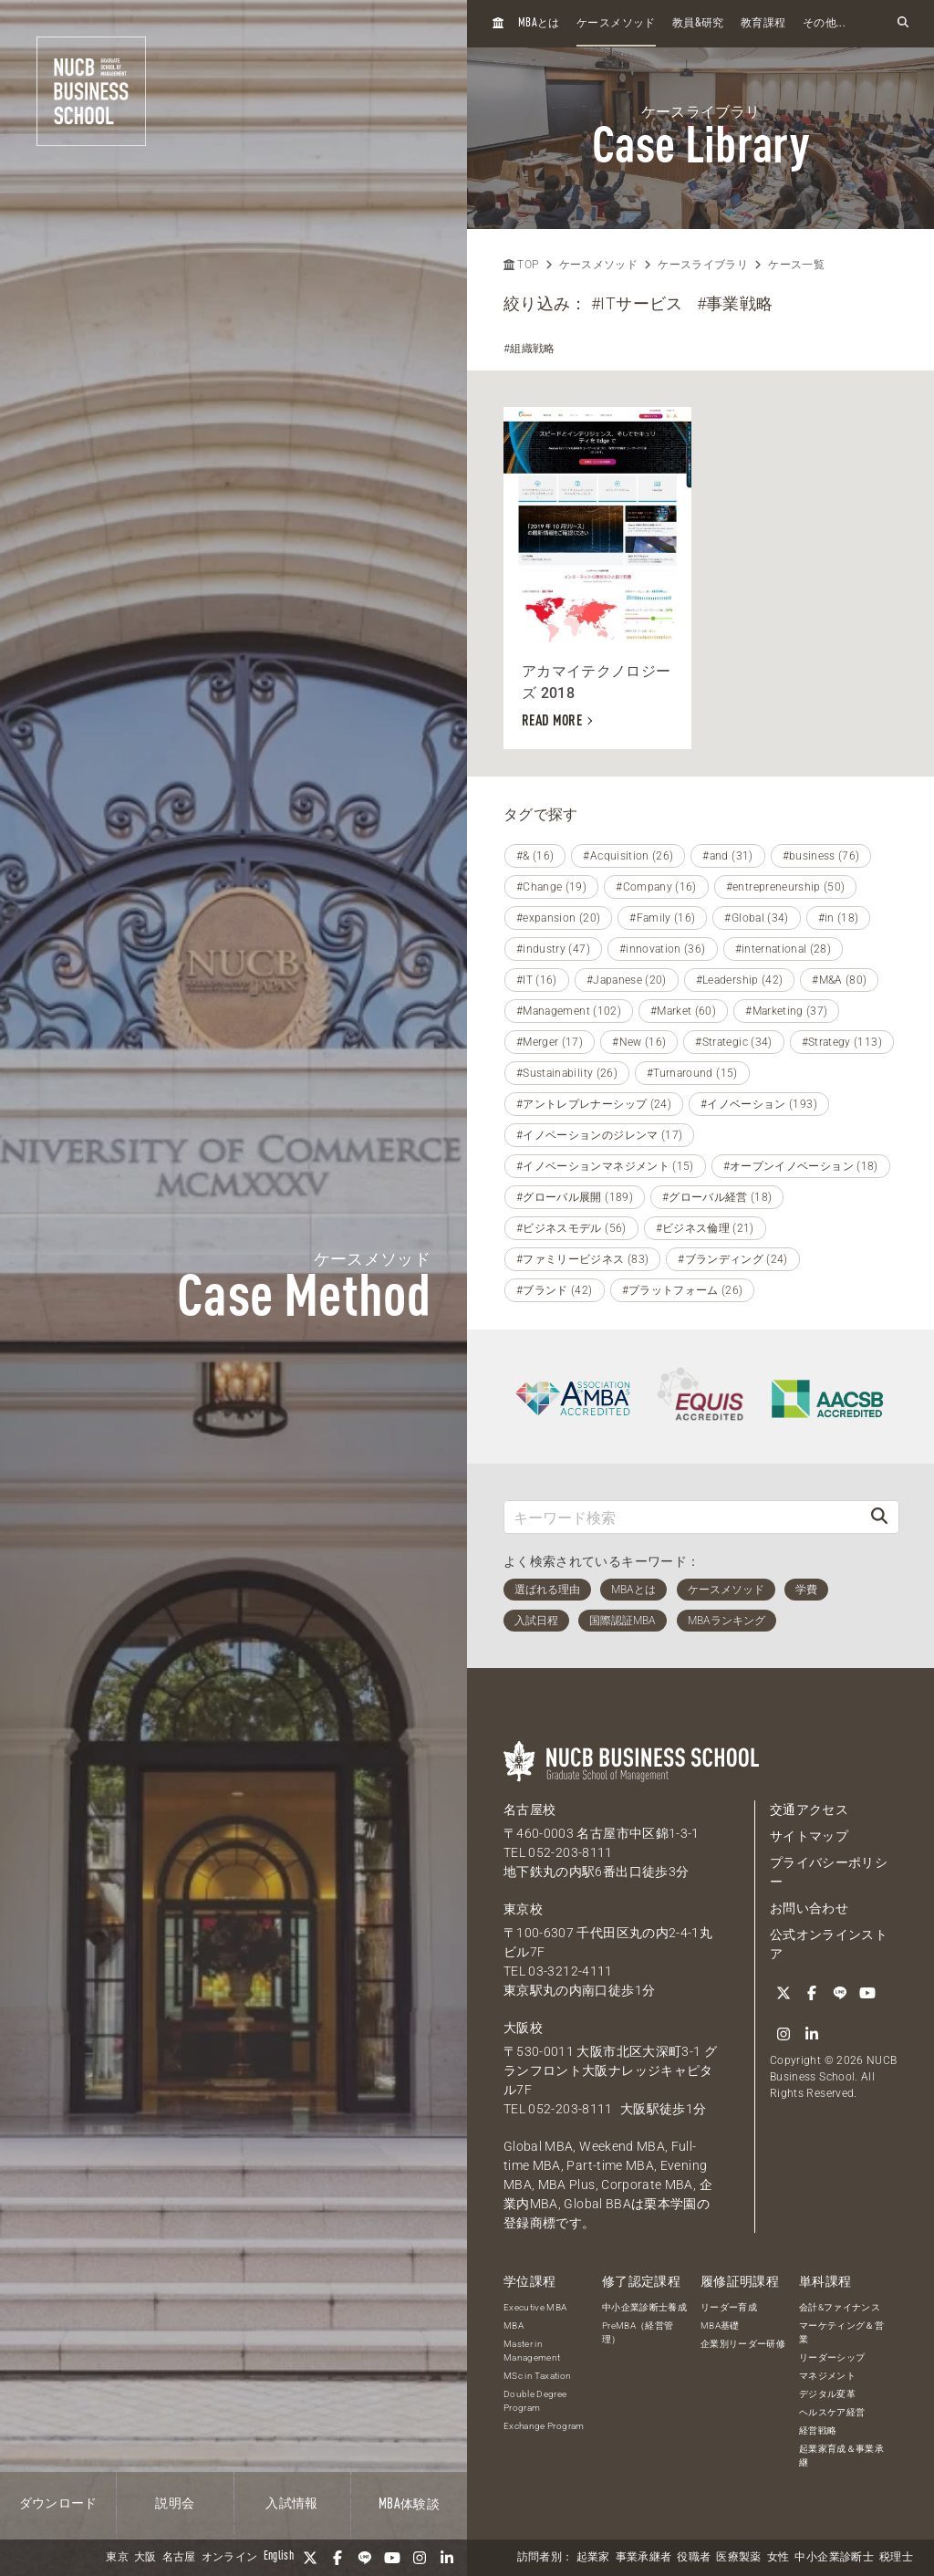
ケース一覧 (796, 264)
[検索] (879, 1517)
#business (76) (821, 856)
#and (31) (727, 856)
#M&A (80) (839, 980)
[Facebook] (337, 2557)
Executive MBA (535, 2307)
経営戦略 (817, 2430)
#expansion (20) (558, 918)
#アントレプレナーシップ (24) (593, 1104)
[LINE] (365, 2557)
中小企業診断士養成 (644, 2307)
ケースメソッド (615, 23)
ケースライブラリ (703, 264)
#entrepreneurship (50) (786, 887)
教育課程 (763, 23)
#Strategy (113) (842, 1042)
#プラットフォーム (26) (682, 1290)
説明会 (174, 2504)
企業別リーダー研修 (742, 2344)
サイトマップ (809, 1836)
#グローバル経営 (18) (717, 1197)
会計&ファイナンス (839, 2307)
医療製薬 (738, 2557)
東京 (117, 2557)
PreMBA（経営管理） (638, 2332)
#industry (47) (553, 949)
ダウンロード (58, 2504)
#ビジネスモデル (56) (571, 1228)
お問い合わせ (809, 1908)
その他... (824, 23)
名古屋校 (529, 1809)
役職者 (694, 2557)
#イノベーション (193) (758, 1104)
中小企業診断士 (833, 2557)
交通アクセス (809, 1809)
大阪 (145, 2557)
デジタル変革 (827, 2394)
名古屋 (179, 2557)
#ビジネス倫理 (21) (705, 1228)
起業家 (593, 2557)
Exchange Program (544, 2426)
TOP (520, 264)
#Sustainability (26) (566, 1073)
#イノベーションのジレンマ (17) (599, 1135)
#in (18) (838, 918)
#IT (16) (536, 980)
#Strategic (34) (733, 1042)
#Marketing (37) (786, 1011)
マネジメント (827, 2376)
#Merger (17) (549, 1042)
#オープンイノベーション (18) (800, 1166)
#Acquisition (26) (628, 856)
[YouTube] (392, 2557)
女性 (778, 2557)
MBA (513, 2325)
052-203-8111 (570, 1852)
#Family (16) (662, 918)
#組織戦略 (529, 348)
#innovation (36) (662, 949)
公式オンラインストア (828, 1944)
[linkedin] (447, 2557)
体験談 (409, 2505)
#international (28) (783, 949)
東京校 (523, 1909)
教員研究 (698, 23)
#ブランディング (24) (733, 1259)
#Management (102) (568, 1011)
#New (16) (639, 1042)
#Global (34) (756, 918)
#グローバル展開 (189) (574, 1197)
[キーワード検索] (682, 1517)
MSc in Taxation (537, 2376)
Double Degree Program (535, 2401)
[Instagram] (419, 2557)
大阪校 (523, 2027)
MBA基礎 (720, 2325)
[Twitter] (310, 2557)
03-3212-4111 (570, 1971)
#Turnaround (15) (692, 1073)
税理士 (896, 2557)
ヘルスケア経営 (832, 2412)
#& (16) (535, 856)
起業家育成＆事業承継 (841, 2455)
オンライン (230, 2557)
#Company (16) (656, 887)
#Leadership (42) (740, 980)
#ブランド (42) (554, 1290)
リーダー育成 (728, 2307)
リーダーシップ (832, 2357)
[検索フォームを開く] (903, 23)
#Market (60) (683, 1011)
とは (539, 23)
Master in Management (532, 2350)
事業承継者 (644, 2557)
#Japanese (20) (626, 980)
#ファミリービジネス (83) (582, 1259)
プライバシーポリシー (828, 1872)
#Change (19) (551, 887)
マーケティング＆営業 (841, 2332)
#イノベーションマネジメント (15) (605, 1166)
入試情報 (291, 2504)
